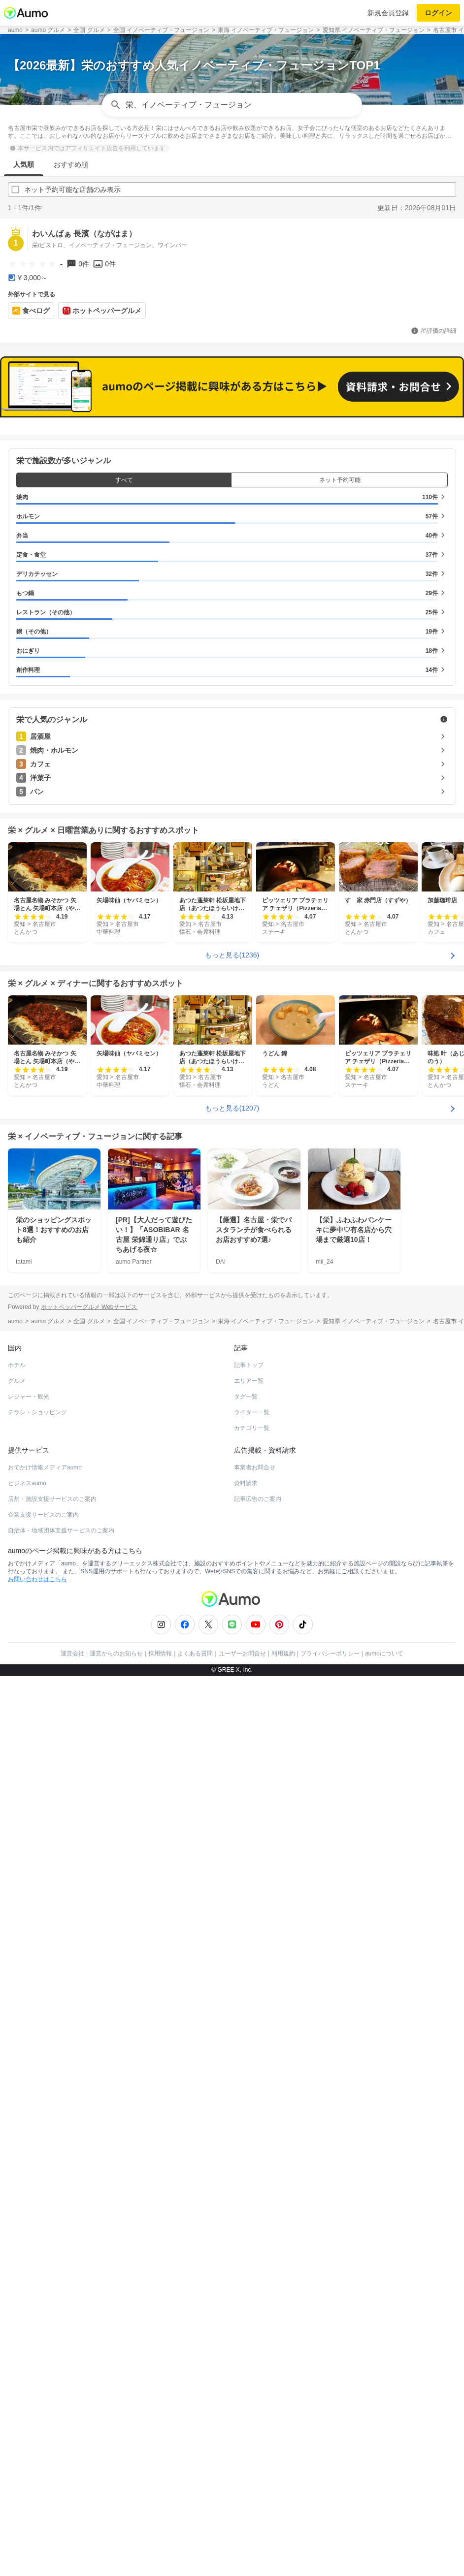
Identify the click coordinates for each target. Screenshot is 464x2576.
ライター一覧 (251, 1932)
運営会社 (72, 2173)
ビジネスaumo (27, 2003)
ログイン (438, 13)
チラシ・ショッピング (37, 1932)
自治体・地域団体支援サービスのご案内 (61, 2050)
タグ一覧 (246, 1916)
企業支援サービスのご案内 (43, 2034)
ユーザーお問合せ (242, 2173)
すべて (124, 999)
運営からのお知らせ (116, 2173)
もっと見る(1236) (232, 1475)
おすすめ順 (71, 164)
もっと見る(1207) (232, 1628)
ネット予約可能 (340, 999)
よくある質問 (195, 2173)
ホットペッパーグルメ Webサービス (89, 1826)
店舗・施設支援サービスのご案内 (52, 2019)
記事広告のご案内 (257, 2019)
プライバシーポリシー (330, 2173)
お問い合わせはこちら (37, 2099)
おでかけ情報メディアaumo (45, 1987)
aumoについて (384, 2173)
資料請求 (246, 2003)
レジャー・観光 (28, 1916)
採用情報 (160, 2173)
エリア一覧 (249, 1901)
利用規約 (283, 2173)
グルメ (17, 1901)
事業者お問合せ (254, 1987)
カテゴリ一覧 (251, 1948)
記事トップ (249, 1885)
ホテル (17, 1885)
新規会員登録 (388, 13)
